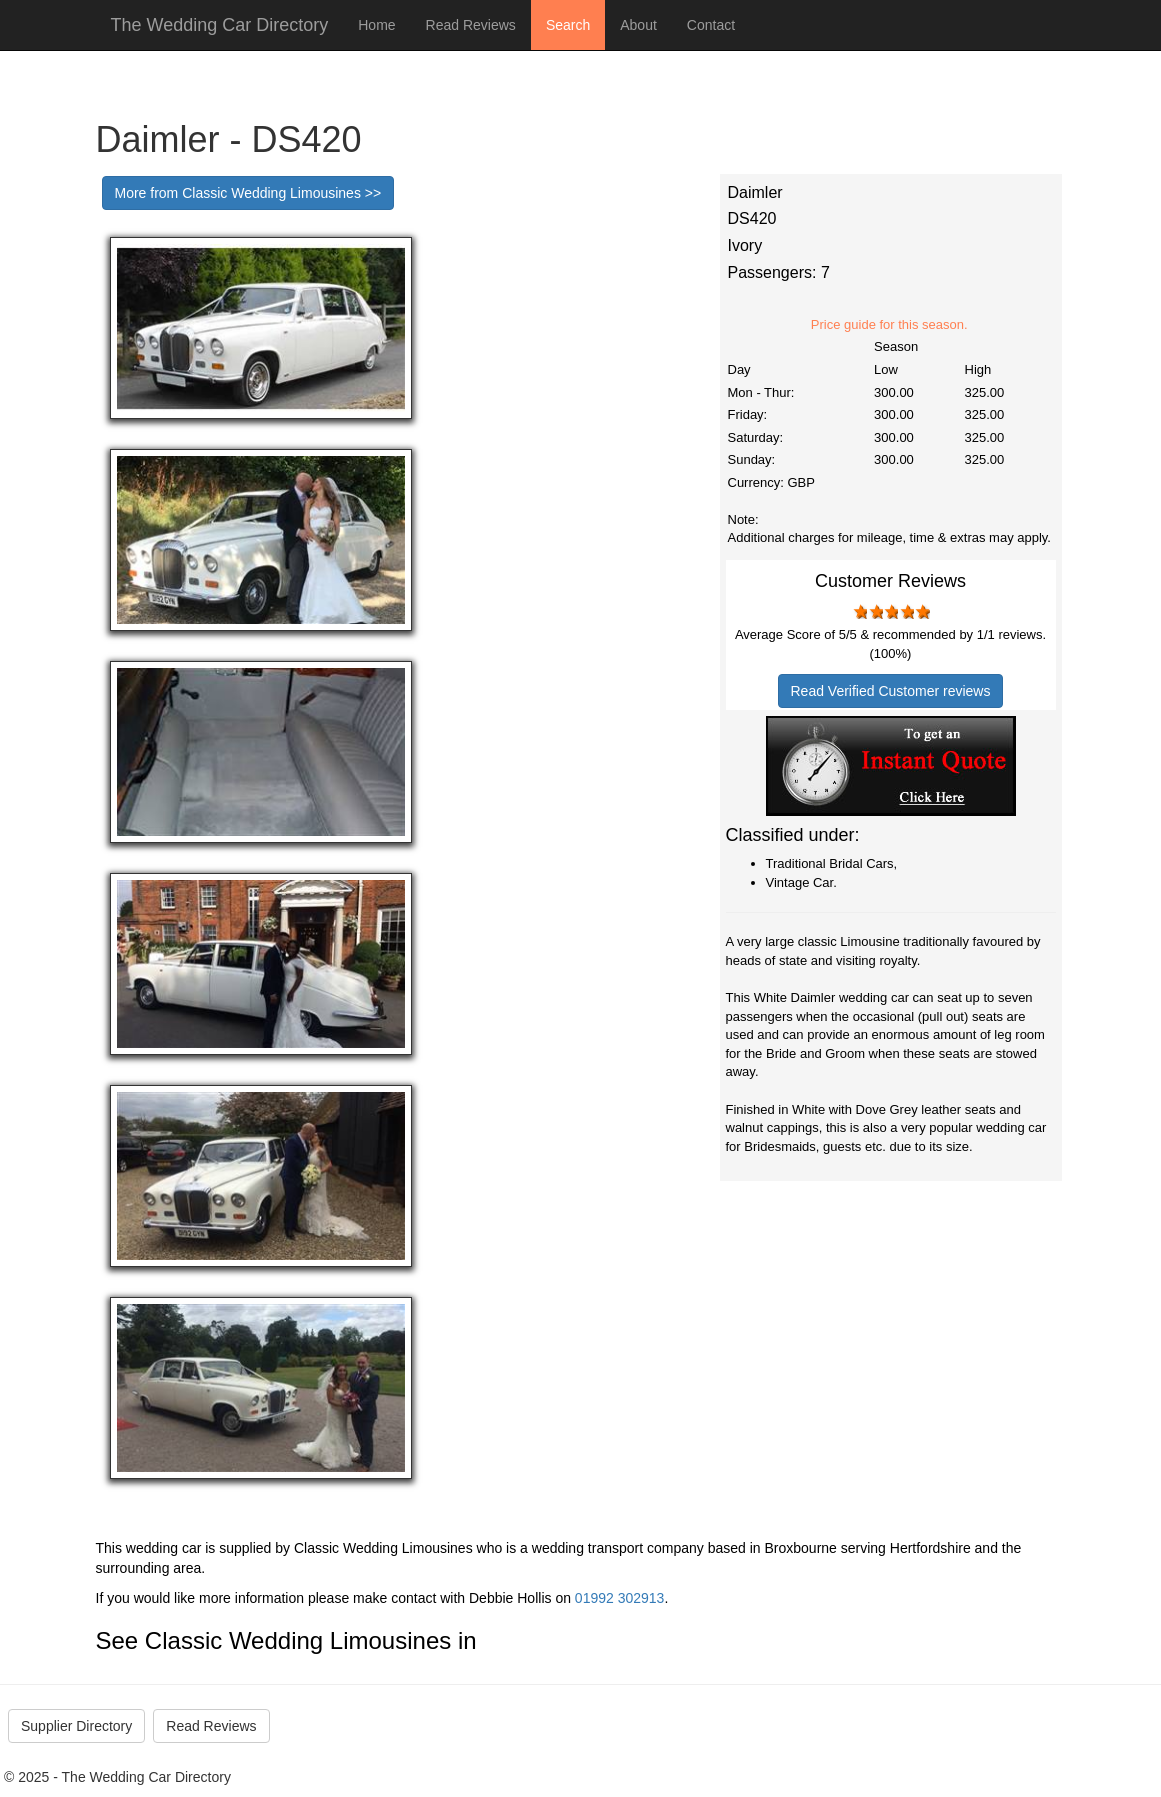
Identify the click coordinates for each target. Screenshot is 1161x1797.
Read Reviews (471, 25)
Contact (711, 25)
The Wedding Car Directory (220, 25)
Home (376, 25)
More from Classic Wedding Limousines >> (248, 193)
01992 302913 (620, 1598)
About (638, 25)
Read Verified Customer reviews (891, 691)
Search (568, 25)
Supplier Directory (76, 1726)
